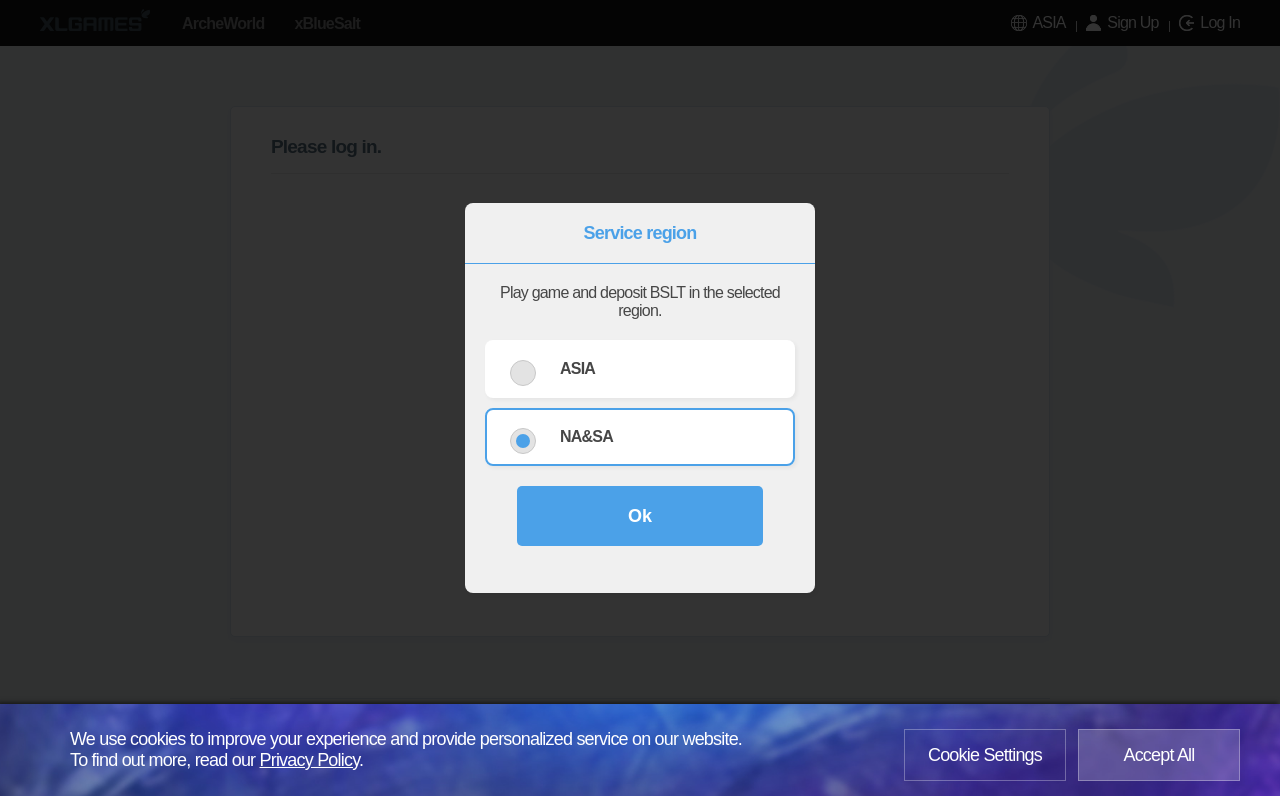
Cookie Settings (985, 755)
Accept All (1158, 755)
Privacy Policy (310, 760)
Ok (640, 516)
